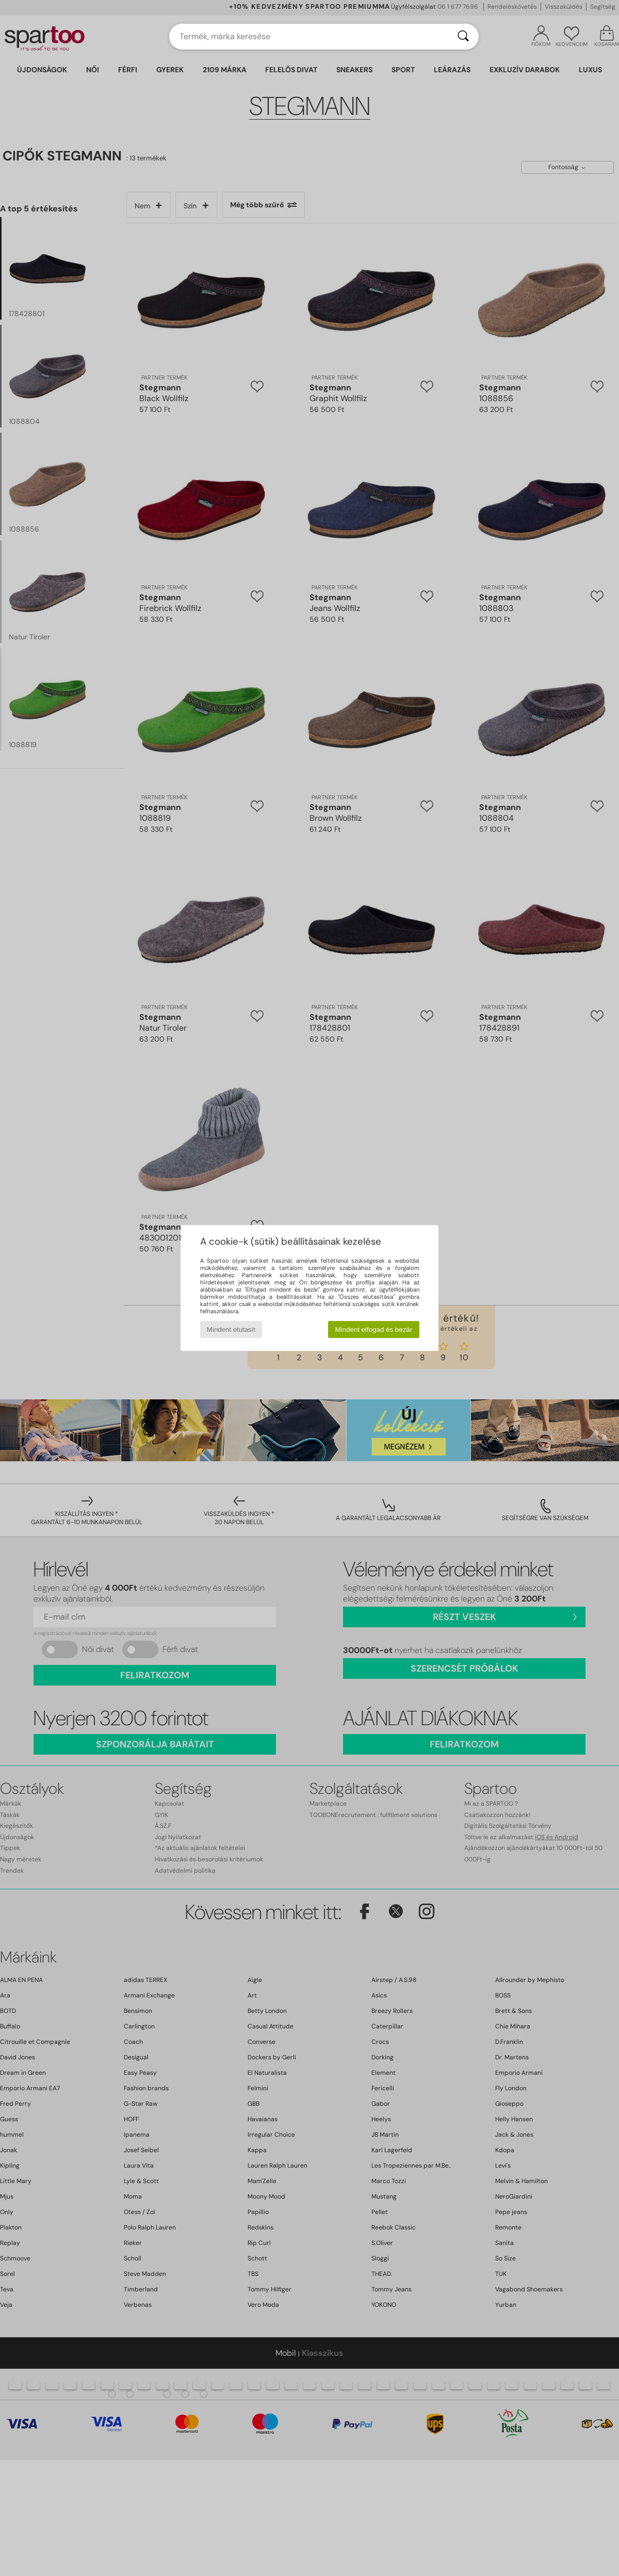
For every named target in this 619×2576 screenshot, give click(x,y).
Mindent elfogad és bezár (374, 1329)
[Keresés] (463, 36)
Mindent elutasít (231, 1329)
